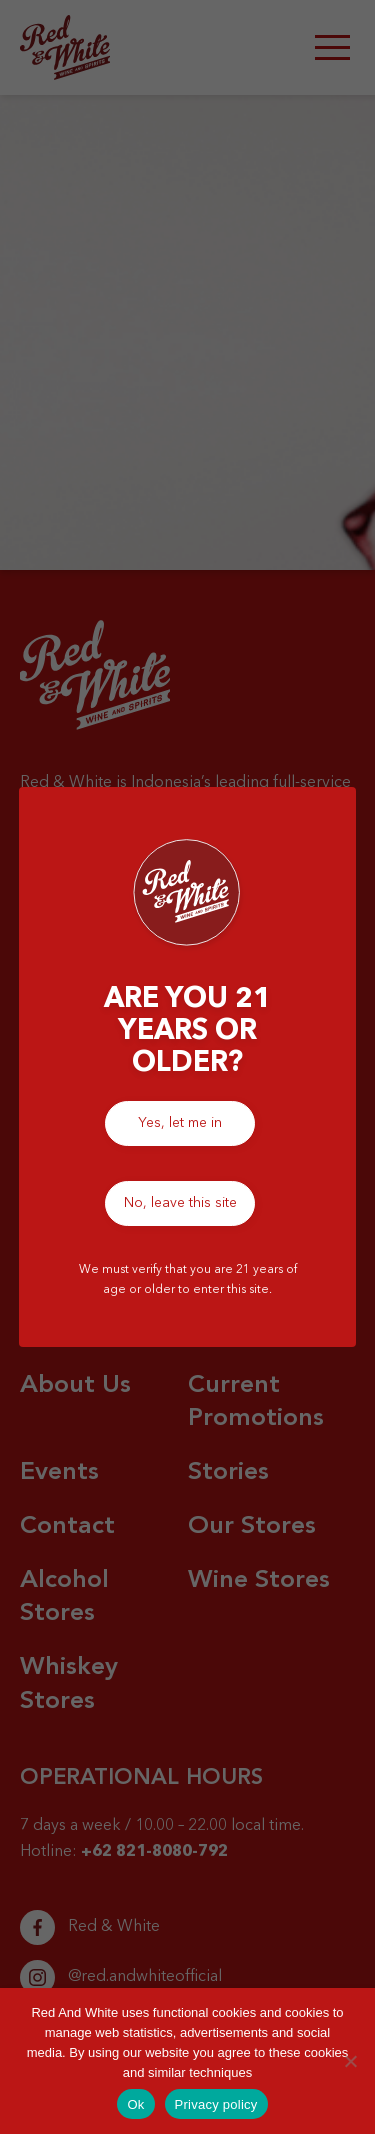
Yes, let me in (180, 1123)
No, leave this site (180, 1203)
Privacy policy (216, 2104)
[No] (350, 2061)
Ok (135, 2104)
